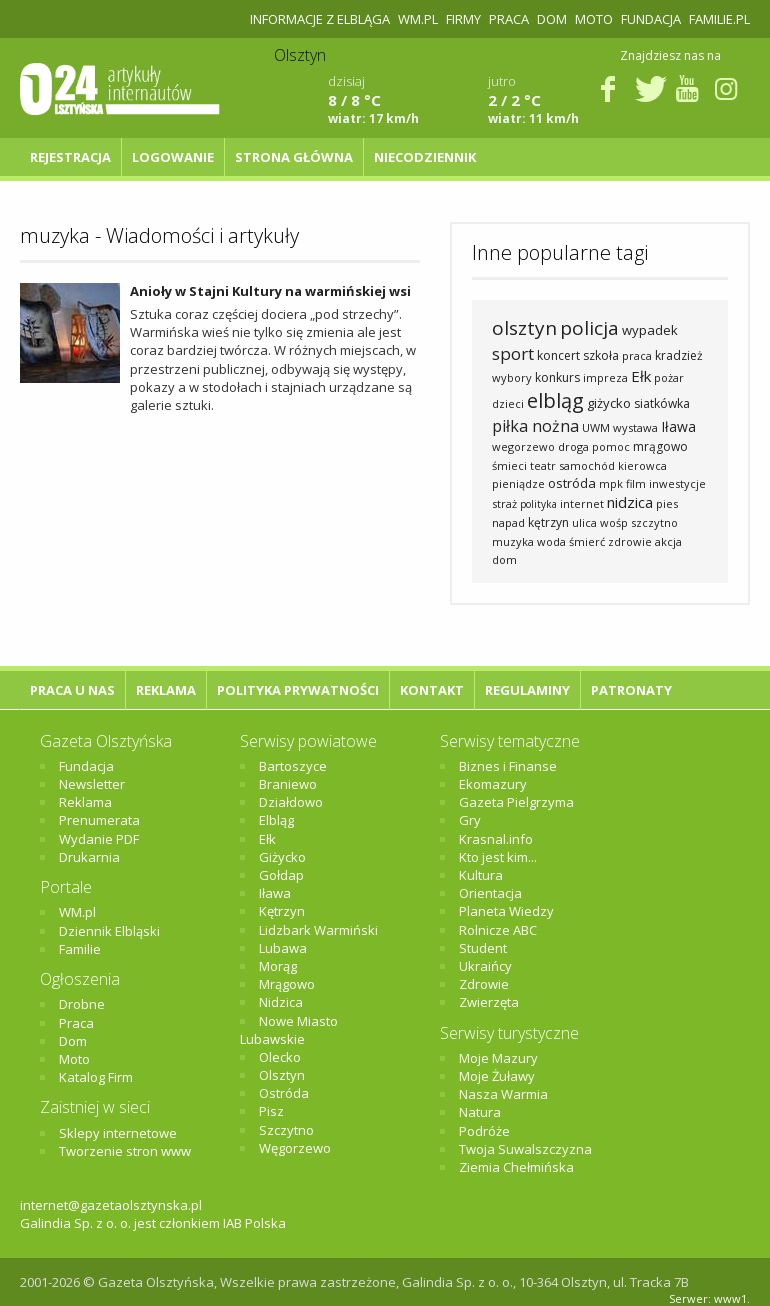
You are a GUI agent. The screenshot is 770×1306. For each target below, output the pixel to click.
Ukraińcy (485, 966)
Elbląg (276, 820)
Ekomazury (493, 784)
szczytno (654, 522)
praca (637, 355)
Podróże (484, 1131)
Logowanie (173, 157)
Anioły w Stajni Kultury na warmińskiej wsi (270, 291)
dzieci (508, 403)
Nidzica (281, 1002)
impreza (605, 377)
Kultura (481, 875)
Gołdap (281, 875)
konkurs (557, 377)
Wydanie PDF (99, 839)
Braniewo (288, 784)
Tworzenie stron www (125, 1151)
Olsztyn (282, 1075)
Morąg (278, 966)
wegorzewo (523, 446)
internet (582, 503)
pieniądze (518, 483)
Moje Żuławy (497, 1076)
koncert (558, 355)
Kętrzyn (282, 911)
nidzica (630, 502)
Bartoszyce (293, 766)
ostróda (572, 483)
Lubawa (283, 948)
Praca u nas (72, 690)
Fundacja (651, 19)
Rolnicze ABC (498, 930)
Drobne (82, 1004)
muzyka (513, 541)
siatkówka (662, 403)
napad (508, 522)
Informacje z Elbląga (320, 19)
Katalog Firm (96, 1077)
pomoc (611, 446)
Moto (594, 19)
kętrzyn (548, 522)
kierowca (642, 465)
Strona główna (294, 157)
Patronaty (631, 690)
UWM (596, 427)
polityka (538, 504)
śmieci (509, 465)
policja (589, 328)
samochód (587, 465)
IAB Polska (254, 1223)
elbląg (555, 400)
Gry (470, 820)
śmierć (587, 541)
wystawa (635, 427)
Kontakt (432, 690)
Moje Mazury (498, 1058)
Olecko (280, 1057)
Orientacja (490, 893)
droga (573, 446)
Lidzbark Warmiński (318, 930)
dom (504, 559)
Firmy (463, 19)
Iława (678, 426)
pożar (669, 377)
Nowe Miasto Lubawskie (289, 1030)
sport (513, 353)
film (636, 483)
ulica (584, 522)
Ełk (641, 376)
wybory (512, 377)
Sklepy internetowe (118, 1133)
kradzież (679, 355)
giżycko (609, 403)
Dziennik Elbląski (109, 931)
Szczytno (286, 1130)
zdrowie (630, 541)
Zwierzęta (489, 1002)
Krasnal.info (496, 839)
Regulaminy (527, 690)
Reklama (166, 690)
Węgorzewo (295, 1148)
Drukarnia (89, 857)
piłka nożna (535, 426)
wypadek (650, 330)
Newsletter (92, 784)
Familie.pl (719, 19)
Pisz (271, 1111)
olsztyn (524, 328)
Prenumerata (99, 820)
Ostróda (284, 1093)
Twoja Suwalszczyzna (525, 1149)
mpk (611, 483)
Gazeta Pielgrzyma (516, 802)
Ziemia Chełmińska (516, 1167)
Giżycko (282, 857)
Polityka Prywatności (298, 690)
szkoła (601, 355)
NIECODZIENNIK (425, 157)
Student (483, 948)
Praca (509, 19)
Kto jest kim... (498, 857)
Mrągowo (287, 984)
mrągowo (660, 446)
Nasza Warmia (503, 1094)
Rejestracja (70, 157)
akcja (668, 541)
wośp (614, 522)
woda (551, 541)
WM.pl (418, 19)
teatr (543, 465)
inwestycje (677, 483)
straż (504, 503)
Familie (80, 949)
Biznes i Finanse (508, 766)
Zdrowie (484, 984)
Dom (552, 19)
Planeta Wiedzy (506, 911)
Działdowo (291, 802)
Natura (480, 1112)
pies (667, 503)
